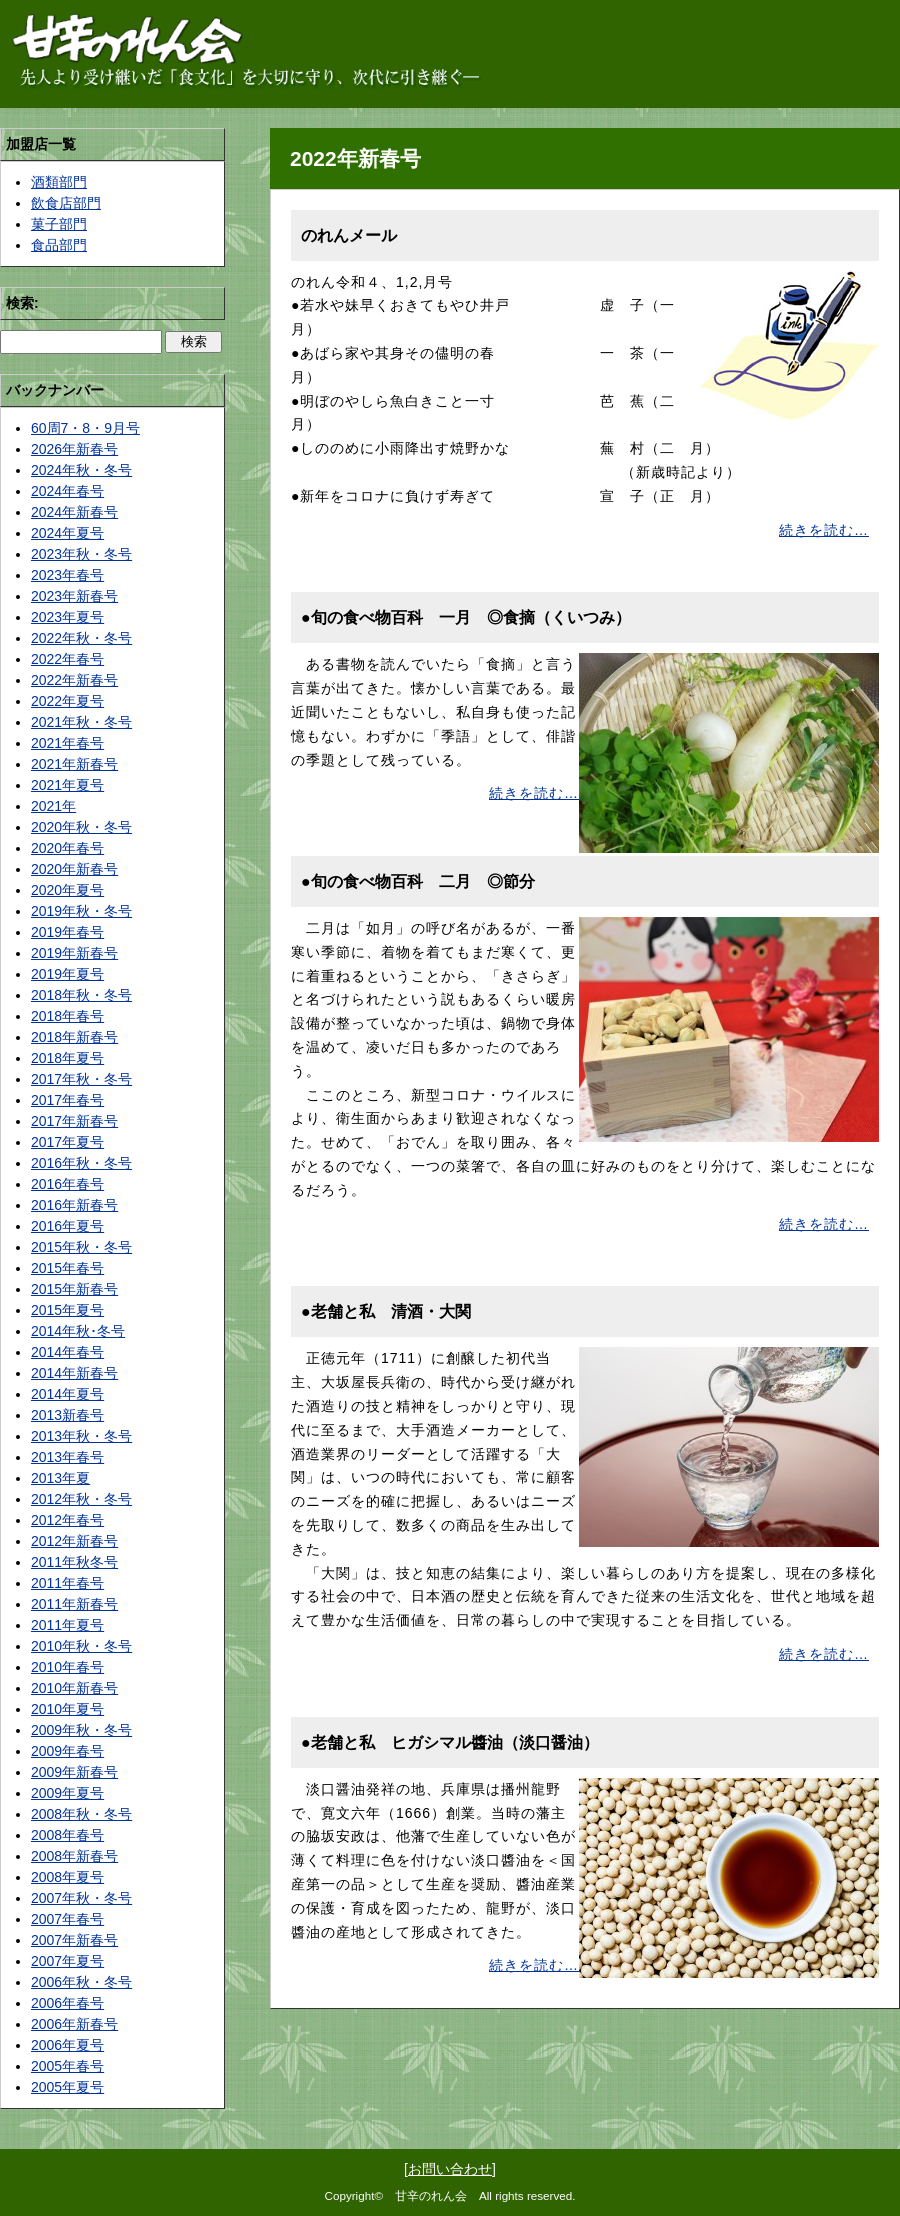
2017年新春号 (74, 1121)
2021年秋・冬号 (81, 722)
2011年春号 (67, 1583)
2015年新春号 (74, 1289)
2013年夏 (60, 1478)
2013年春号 (67, 1457)
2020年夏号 (67, 890)
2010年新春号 (74, 1688)
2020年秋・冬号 (81, 827)
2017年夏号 (67, 1142)
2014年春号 (67, 1352)
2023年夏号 (67, 617)
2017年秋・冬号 (81, 1079)
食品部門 (59, 245)
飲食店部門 (66, 203)
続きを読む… (824, 530)
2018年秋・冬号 (81, 995)
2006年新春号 (74, 2024)
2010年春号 (67, 1667)
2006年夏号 (67, 2045)
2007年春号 (67, 1919)
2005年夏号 (67, 2087)
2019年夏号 (67, 974)
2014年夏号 (67, 1394)
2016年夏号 (67, 1226)
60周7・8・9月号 (85, 428)
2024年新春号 (74, 512)
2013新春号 (67, 1415)
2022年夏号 (67, 701)
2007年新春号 (74, 1940)
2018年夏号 (67, 1058)
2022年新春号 (74, 680)
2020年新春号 (74, 869)
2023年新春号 (74, 596)
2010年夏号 (67, 1709)
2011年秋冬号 (74, 1562)
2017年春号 (67, 1100)
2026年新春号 (74, 449)
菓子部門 (59, 224)
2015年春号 (67, 1268)
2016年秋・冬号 (81, 1163)
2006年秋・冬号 (81, 1982)
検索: (22, 303)
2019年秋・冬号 (81, 911)
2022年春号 (67, 659)
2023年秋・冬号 (81, 554)
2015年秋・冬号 (81, 1247)
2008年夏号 (67, 1877)
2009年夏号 (67, 1793)
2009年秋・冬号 (81, 1730)
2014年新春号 (74, 1373)
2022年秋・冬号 (81, 638)
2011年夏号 (67, 1625)
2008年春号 (67, 1835)
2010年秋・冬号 (81, 1646)
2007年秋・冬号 (81, 1898)
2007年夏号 (67, 1961)
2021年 (53, 806)
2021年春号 (67, 743)
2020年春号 (67, 848)
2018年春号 (67, 1016)
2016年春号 (67, 1184)
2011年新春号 (74, 1604)
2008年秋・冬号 (81, 1814)
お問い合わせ (450, 2169)
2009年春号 (67, 1751)
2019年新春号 (74, 953)
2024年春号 (67, 491)
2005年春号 (67, 2066)
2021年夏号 (67, 785)
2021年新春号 (74, 764)
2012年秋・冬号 (81, 1499)
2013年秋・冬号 (81, 1436)
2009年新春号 (74, 1772)
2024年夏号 (67, 533)
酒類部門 (59, 182)
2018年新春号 (74, 1037)
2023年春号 (67, 575)
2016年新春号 (74, 1205)
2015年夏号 (67, 1310)
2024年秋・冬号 (81, 470)
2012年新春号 (74, 1541)
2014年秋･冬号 (78, 1331)
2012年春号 (67, 1520)
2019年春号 (67, 932)
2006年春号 (67, 2003)
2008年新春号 (74, 1856)
